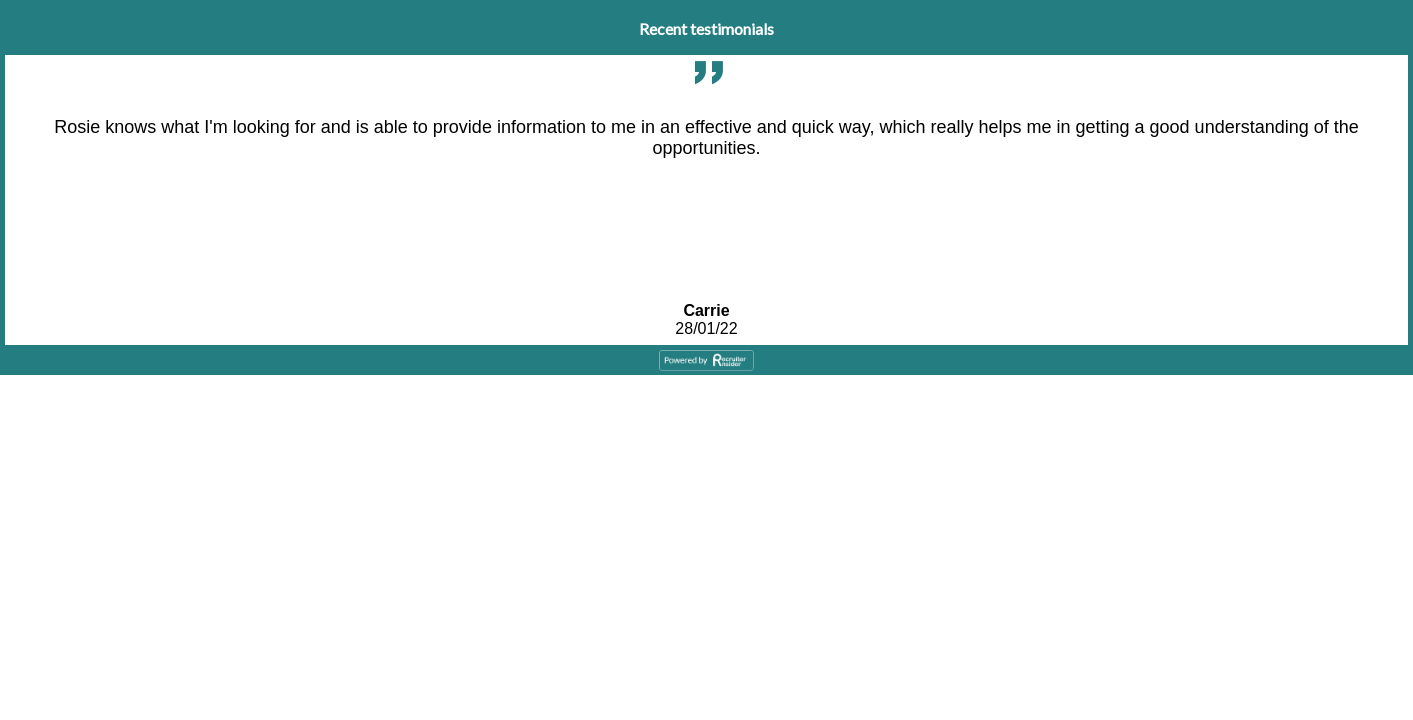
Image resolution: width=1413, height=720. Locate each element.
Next (1398, 145)
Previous (14, 145)
